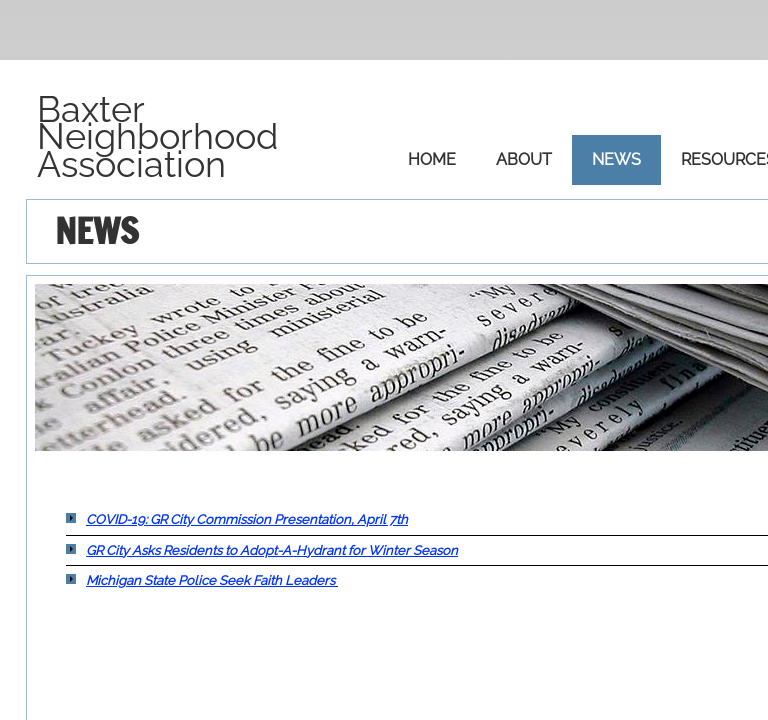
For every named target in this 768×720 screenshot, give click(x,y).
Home (432, 159)
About (524, 159)
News (616, 159)
